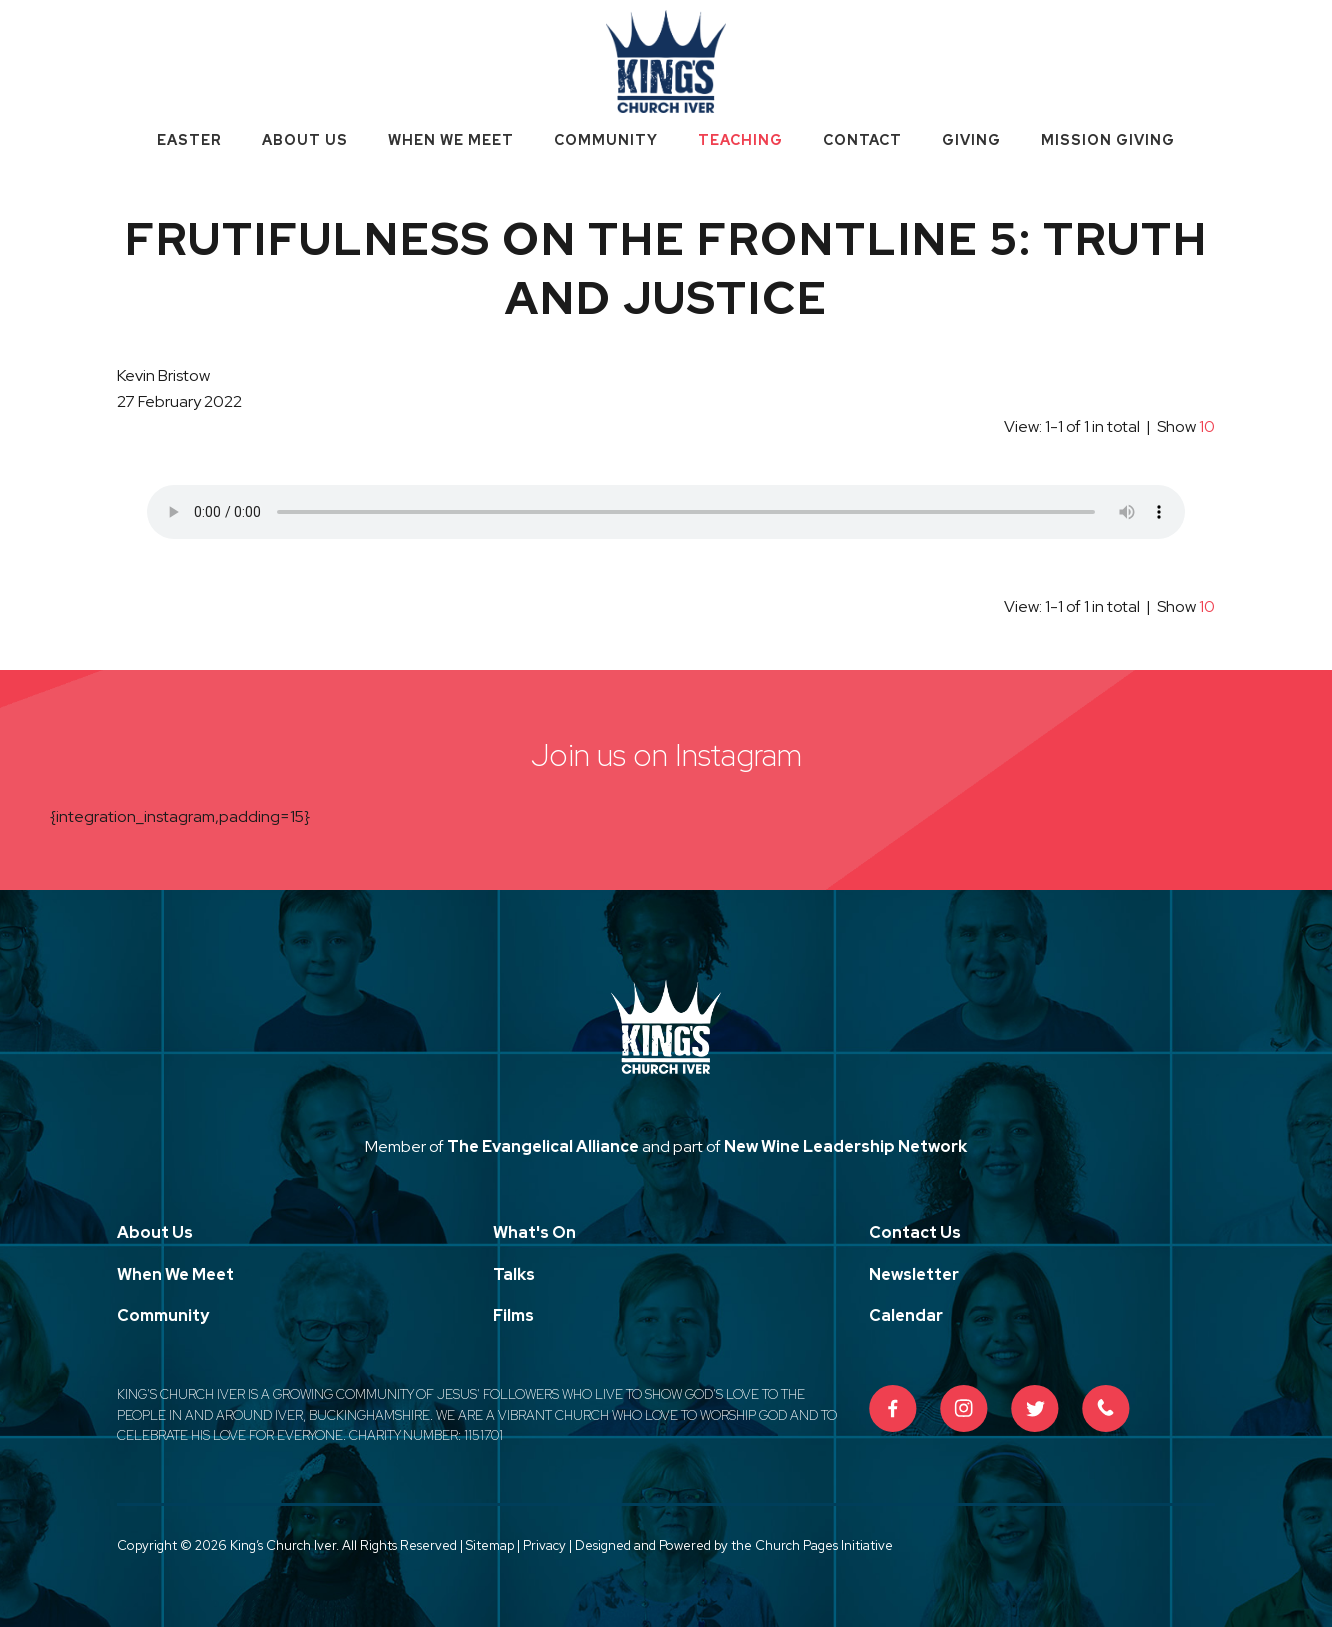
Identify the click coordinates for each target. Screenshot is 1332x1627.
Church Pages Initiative (824, 1545)
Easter (189, 140)
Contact (862, 140)
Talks (514, 1274)
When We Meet (451, 140)
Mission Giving (1108, 140)
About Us (305, 140)
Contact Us (915, 1232)
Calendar (906, 1315)
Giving (971, 140)
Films (513, 1315)
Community (606, 140)
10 (1207, 426)
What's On (534, 1232)
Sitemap (490, 1545)
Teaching (740, 140)
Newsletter (914, 1274)
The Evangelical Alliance (543, 1146)
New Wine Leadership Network (845, 1146)
